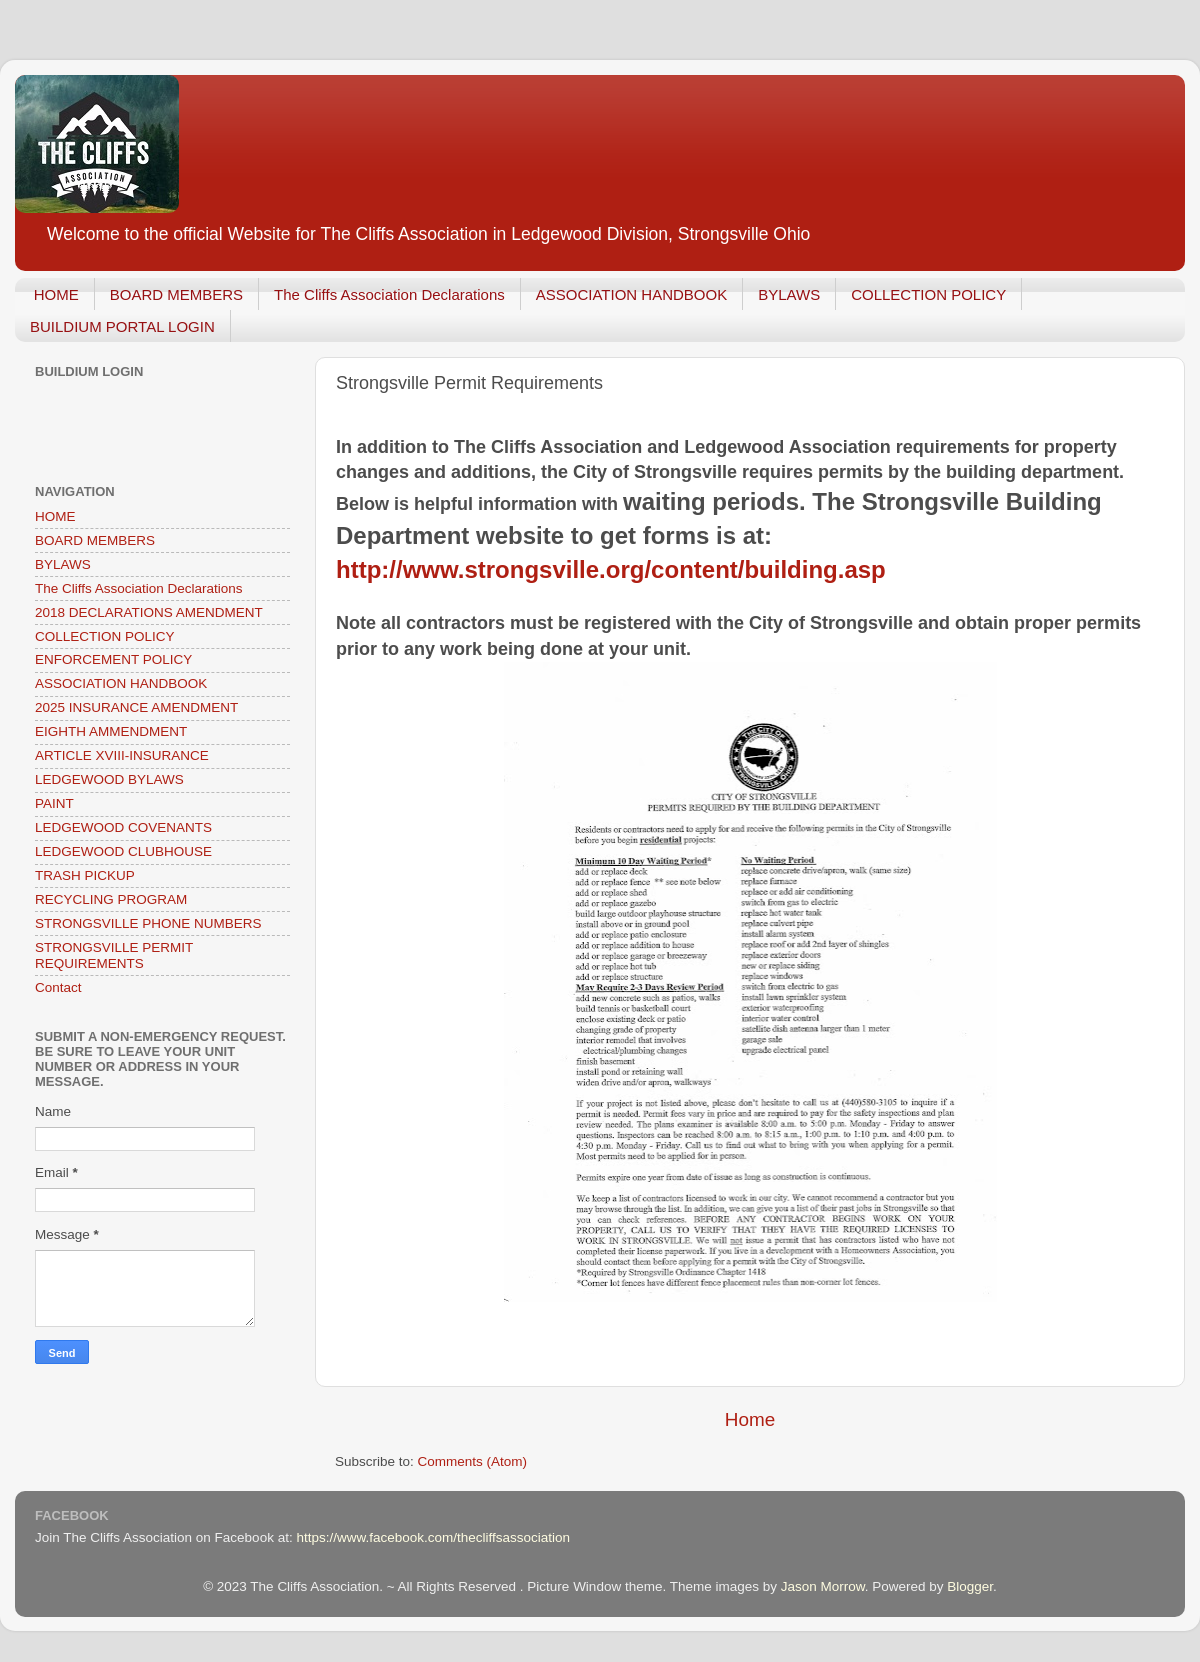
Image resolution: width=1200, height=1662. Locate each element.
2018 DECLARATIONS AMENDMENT (149, 612)
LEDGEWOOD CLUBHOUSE (123, 851)
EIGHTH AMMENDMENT (111, 731)
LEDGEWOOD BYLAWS (109, 779)
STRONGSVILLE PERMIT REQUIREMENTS (114, 955)
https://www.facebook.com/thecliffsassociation (433, 1537)
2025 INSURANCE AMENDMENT (136, 707)
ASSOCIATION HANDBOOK (631, 294)
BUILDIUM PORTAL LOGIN (122, 326)
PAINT (54, 803)
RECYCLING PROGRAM (111, 899)
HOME (56, 294)
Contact (58, 987)
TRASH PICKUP (85, 875)
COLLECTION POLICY (928, 294)
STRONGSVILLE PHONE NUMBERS (148, 923)
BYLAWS (789, 294)
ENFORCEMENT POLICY (113, 659)
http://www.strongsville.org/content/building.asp (611, 569)
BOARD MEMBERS (176, 294)
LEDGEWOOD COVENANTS (123, 827)
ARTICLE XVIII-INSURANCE (122, 755)
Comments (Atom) (473, 1461)
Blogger (970, 1586)
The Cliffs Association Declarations (389, 294)
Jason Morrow (823, 1586)
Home (750, 1419)
